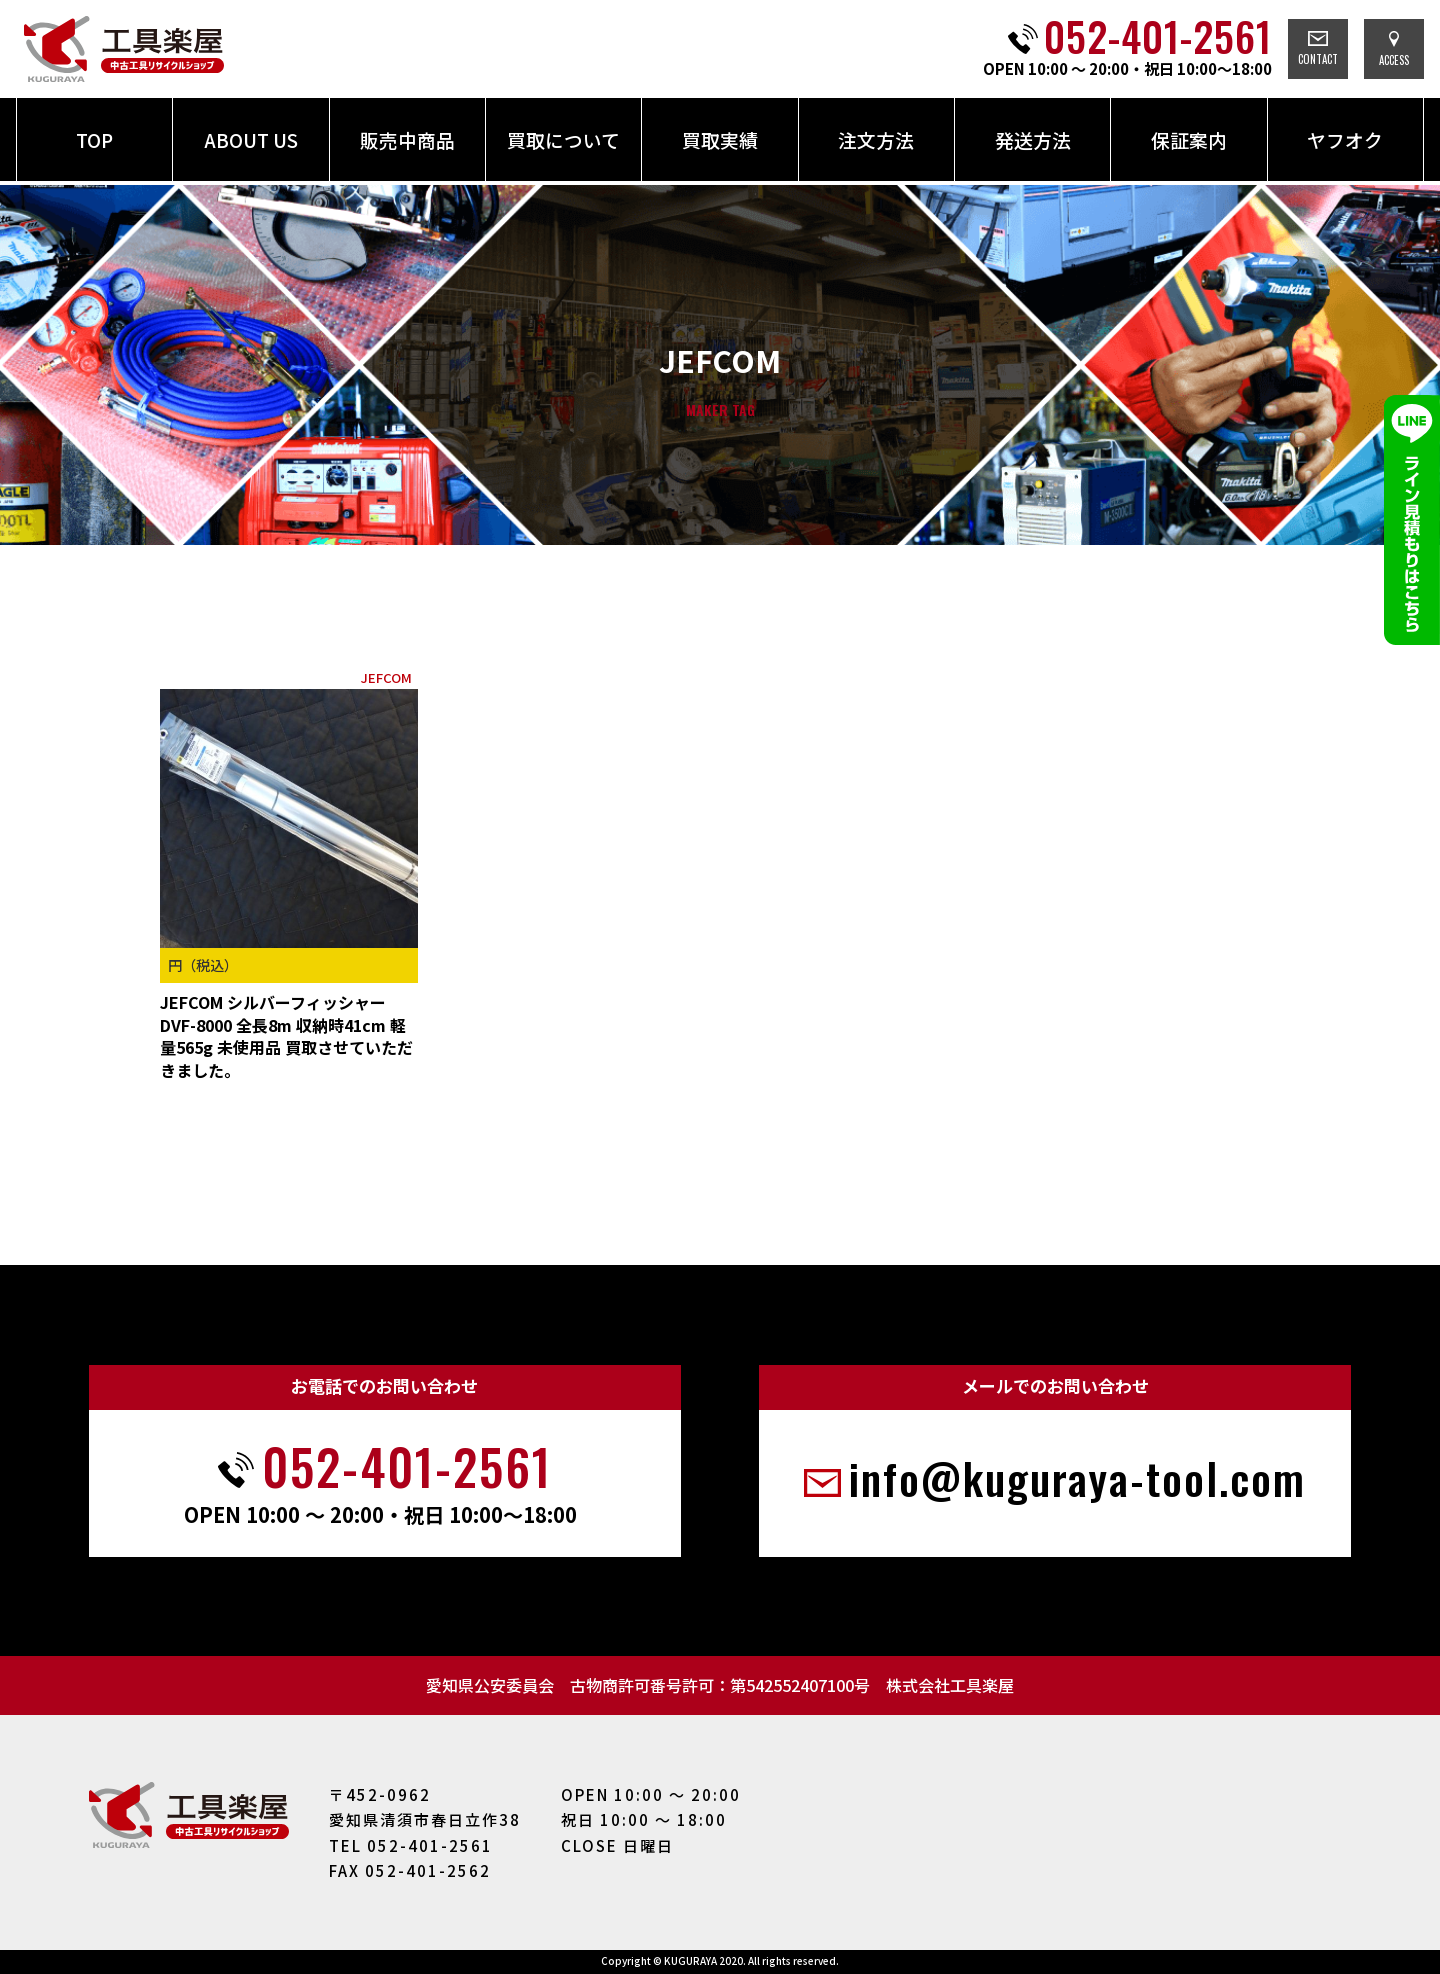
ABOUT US (251, 139)
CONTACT (1318, 49)
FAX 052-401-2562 (410, 1870)
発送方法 (1033, 139)
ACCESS (1394, 49)
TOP (94, 139)
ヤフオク (1345, 139)
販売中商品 (407, 139)
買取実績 (720, 139)
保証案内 (1189, 139)
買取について (563, 139)
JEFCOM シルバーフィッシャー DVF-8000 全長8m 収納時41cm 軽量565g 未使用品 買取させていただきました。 (286, 1036)
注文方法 (876, 139)
